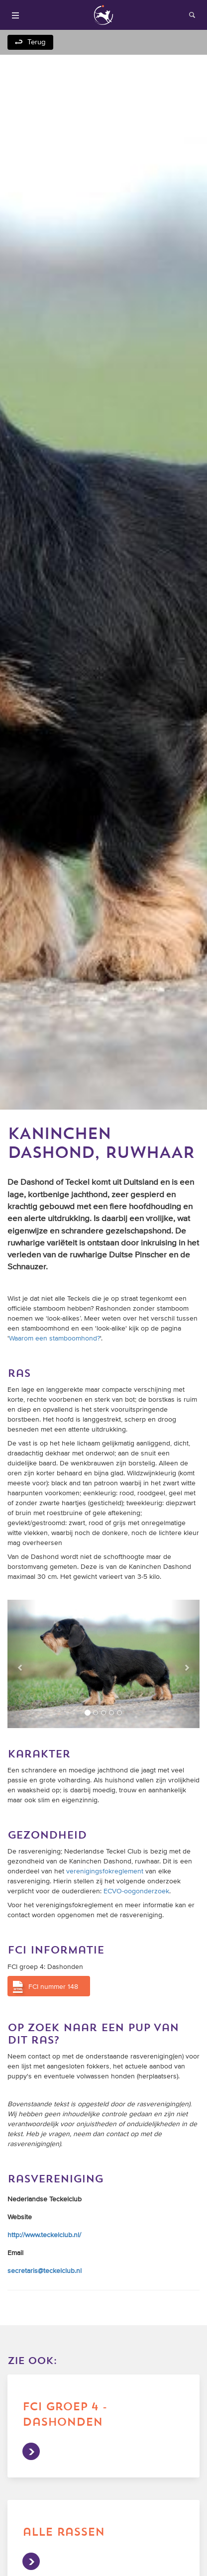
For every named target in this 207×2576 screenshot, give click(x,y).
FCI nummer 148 (53, 1986)
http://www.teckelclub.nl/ (44, 2235)
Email (15, 2253)
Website (19, 2217)
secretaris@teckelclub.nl (44, 2270)
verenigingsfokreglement (104, 1871)
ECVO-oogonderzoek (136, 1891)
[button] (21, 1664)
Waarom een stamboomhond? (54, 1338)
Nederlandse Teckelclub (44, 2199)
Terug (36, 42)
